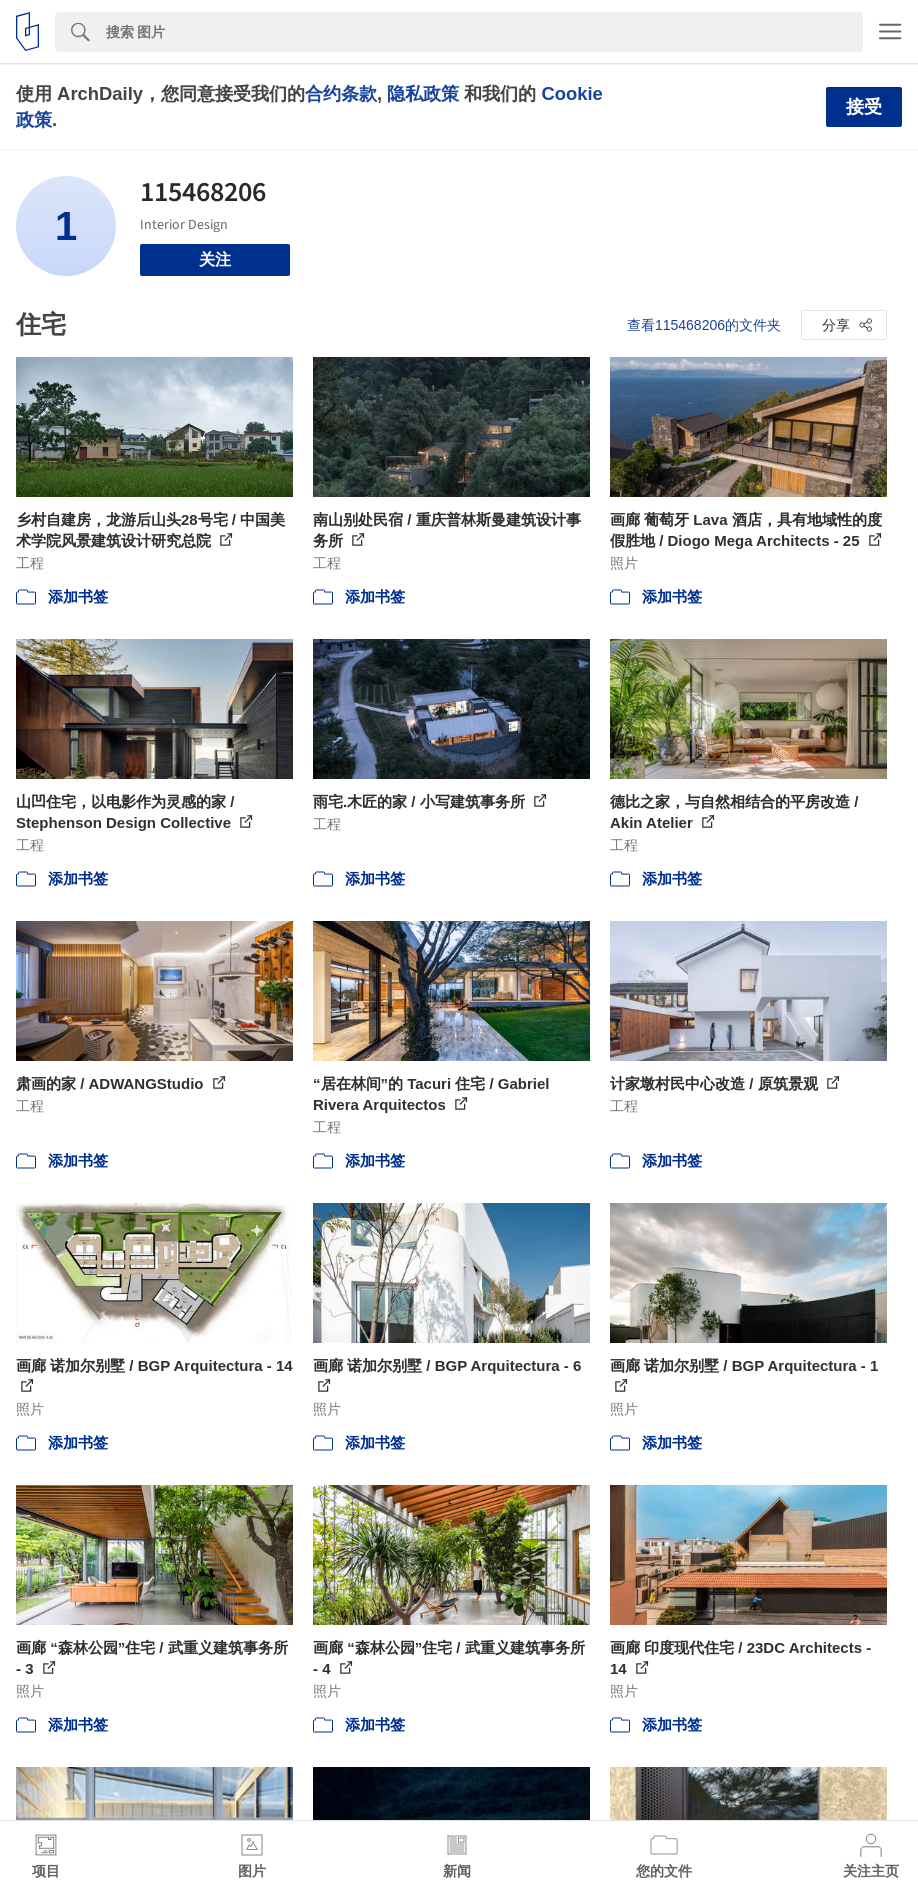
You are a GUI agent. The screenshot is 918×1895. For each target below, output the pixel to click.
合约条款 (341, 93)
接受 (864, 107)
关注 (215, 259)
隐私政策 (423, 93)
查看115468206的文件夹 (704, 325)
